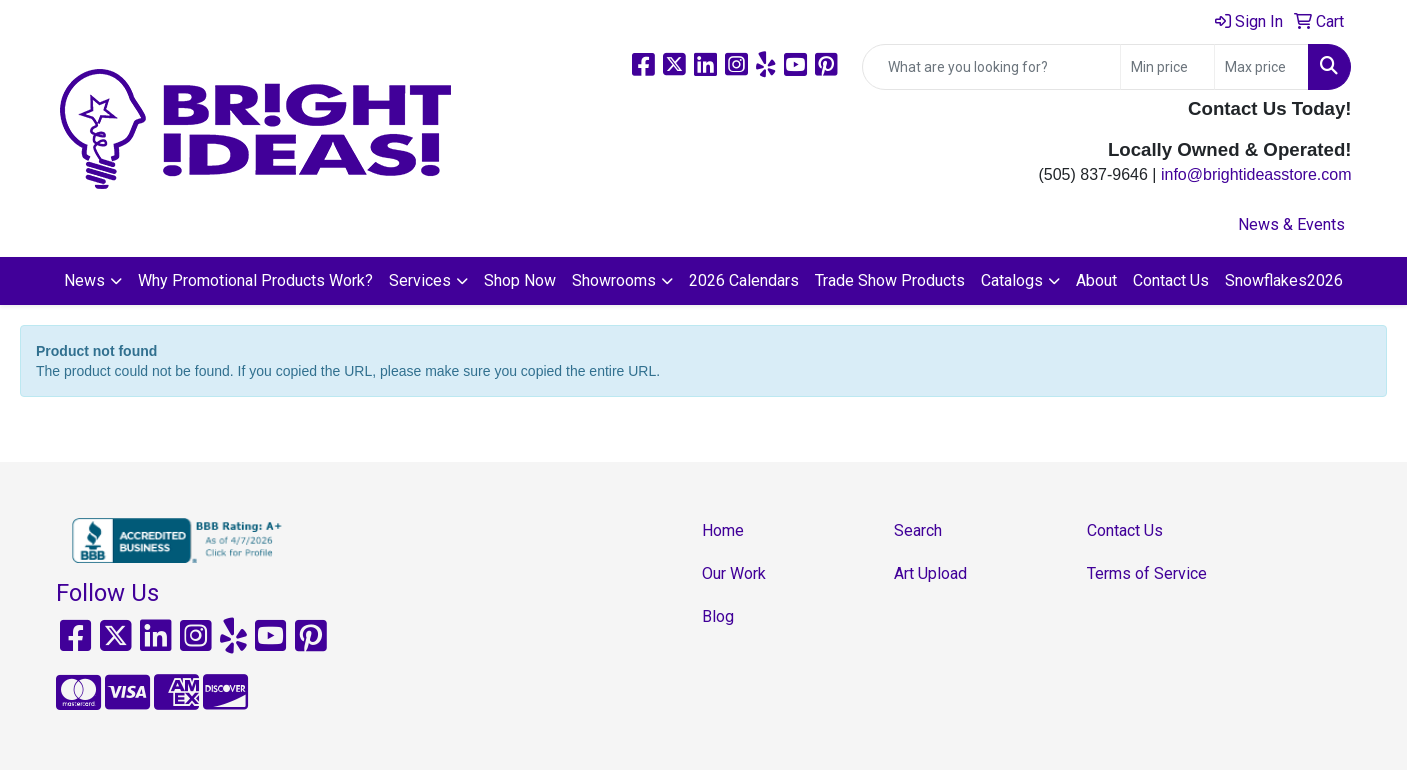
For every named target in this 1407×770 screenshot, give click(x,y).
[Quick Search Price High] (1261, 67)
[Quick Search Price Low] (1167, 67)
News (84, 280)
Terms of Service (1147, 573)
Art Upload (930, 573)
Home (723, 530)
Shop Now (520, 280)
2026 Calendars (744, 280)
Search (918, 530)
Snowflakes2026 (1284, 280)
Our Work (734, 573)
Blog (718, 616)
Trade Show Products (890, 280)
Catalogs (1012, 280)
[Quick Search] (991, 67)
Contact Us (1171, 280)
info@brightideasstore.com (1256, 174)
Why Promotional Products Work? (255, 280)
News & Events (1291, 224)
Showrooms (614, 280)
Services (420, 280)
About (1096, 280)
